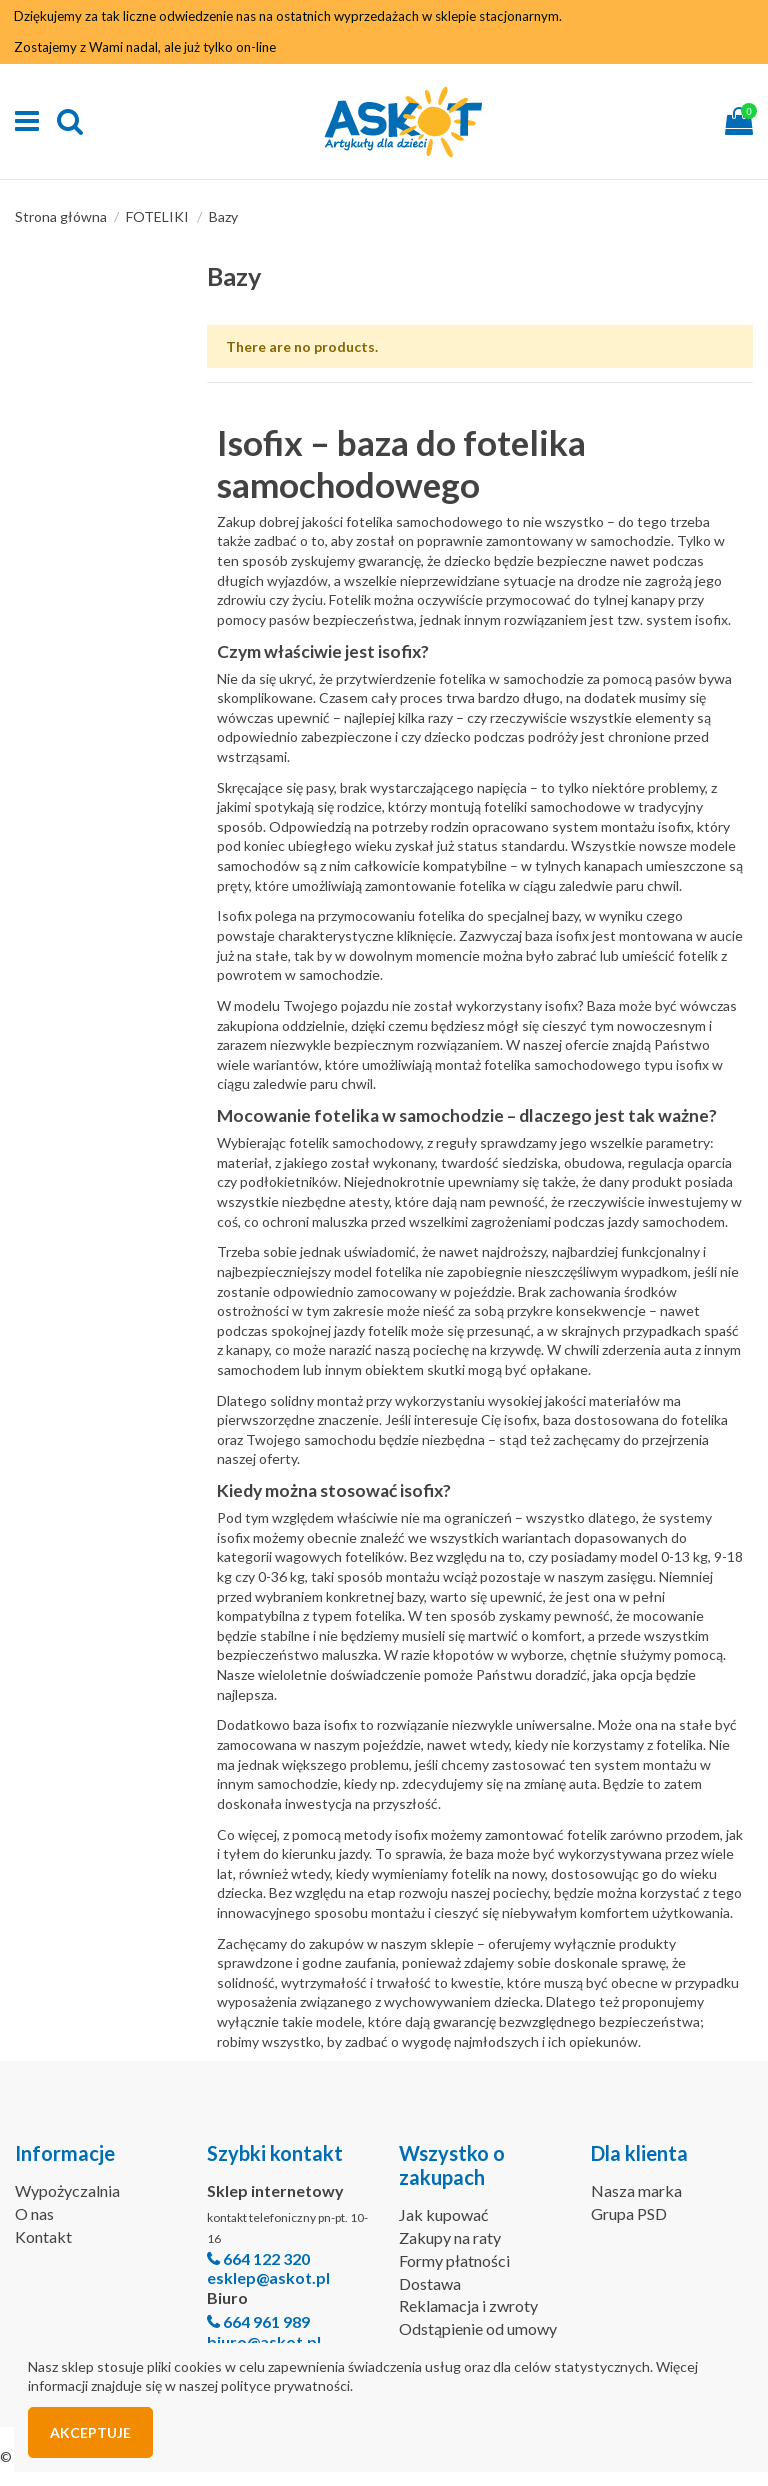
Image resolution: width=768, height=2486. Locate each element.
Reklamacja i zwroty (468, 2305)
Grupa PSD (629, 2213)
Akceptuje (90, 2432)
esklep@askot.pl (268, 2277)
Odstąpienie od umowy (478, 2328)
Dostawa (430, 2283)
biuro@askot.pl (264, 2341)
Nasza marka (636, 2190)
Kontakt (43, 2236)
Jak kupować (443, 2214)
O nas (34, 2213)
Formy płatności (454, 2260)
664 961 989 (266, 2321)
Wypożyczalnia (67, 2190)
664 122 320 (266, 2258)
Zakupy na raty (450, 2237)
